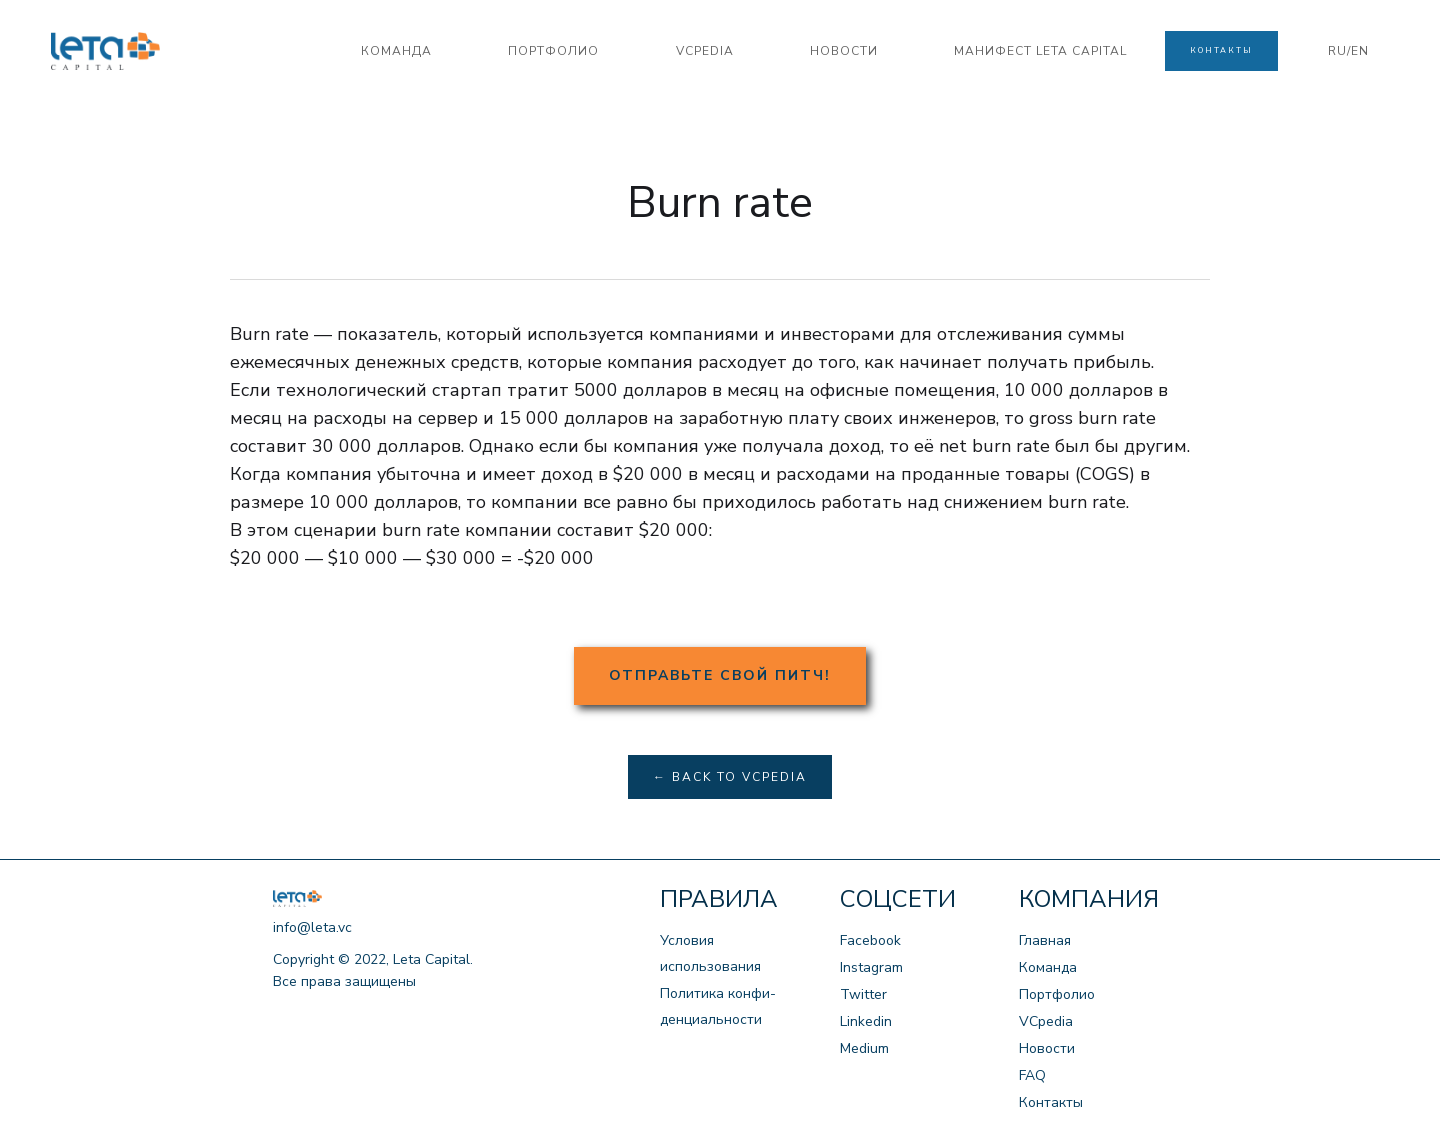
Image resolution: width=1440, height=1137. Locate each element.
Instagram (871, 967)
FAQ (1032, 1075)
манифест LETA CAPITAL (1040, 51)
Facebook (870, 940)
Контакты (1051, 1102)
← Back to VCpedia (730, 777)
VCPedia (705, 51)
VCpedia (1046, 1021)
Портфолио (1057, 994)
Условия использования (710, 953)
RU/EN (1348, 51)
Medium (864, 1048)
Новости (1047, 1048)
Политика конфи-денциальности (718, 1006)
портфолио (553, 51)
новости (844, 51)
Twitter (863, 994)
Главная (1045, 940)
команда (396, 51)
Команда (1048, 967)
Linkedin (866, 1021)
